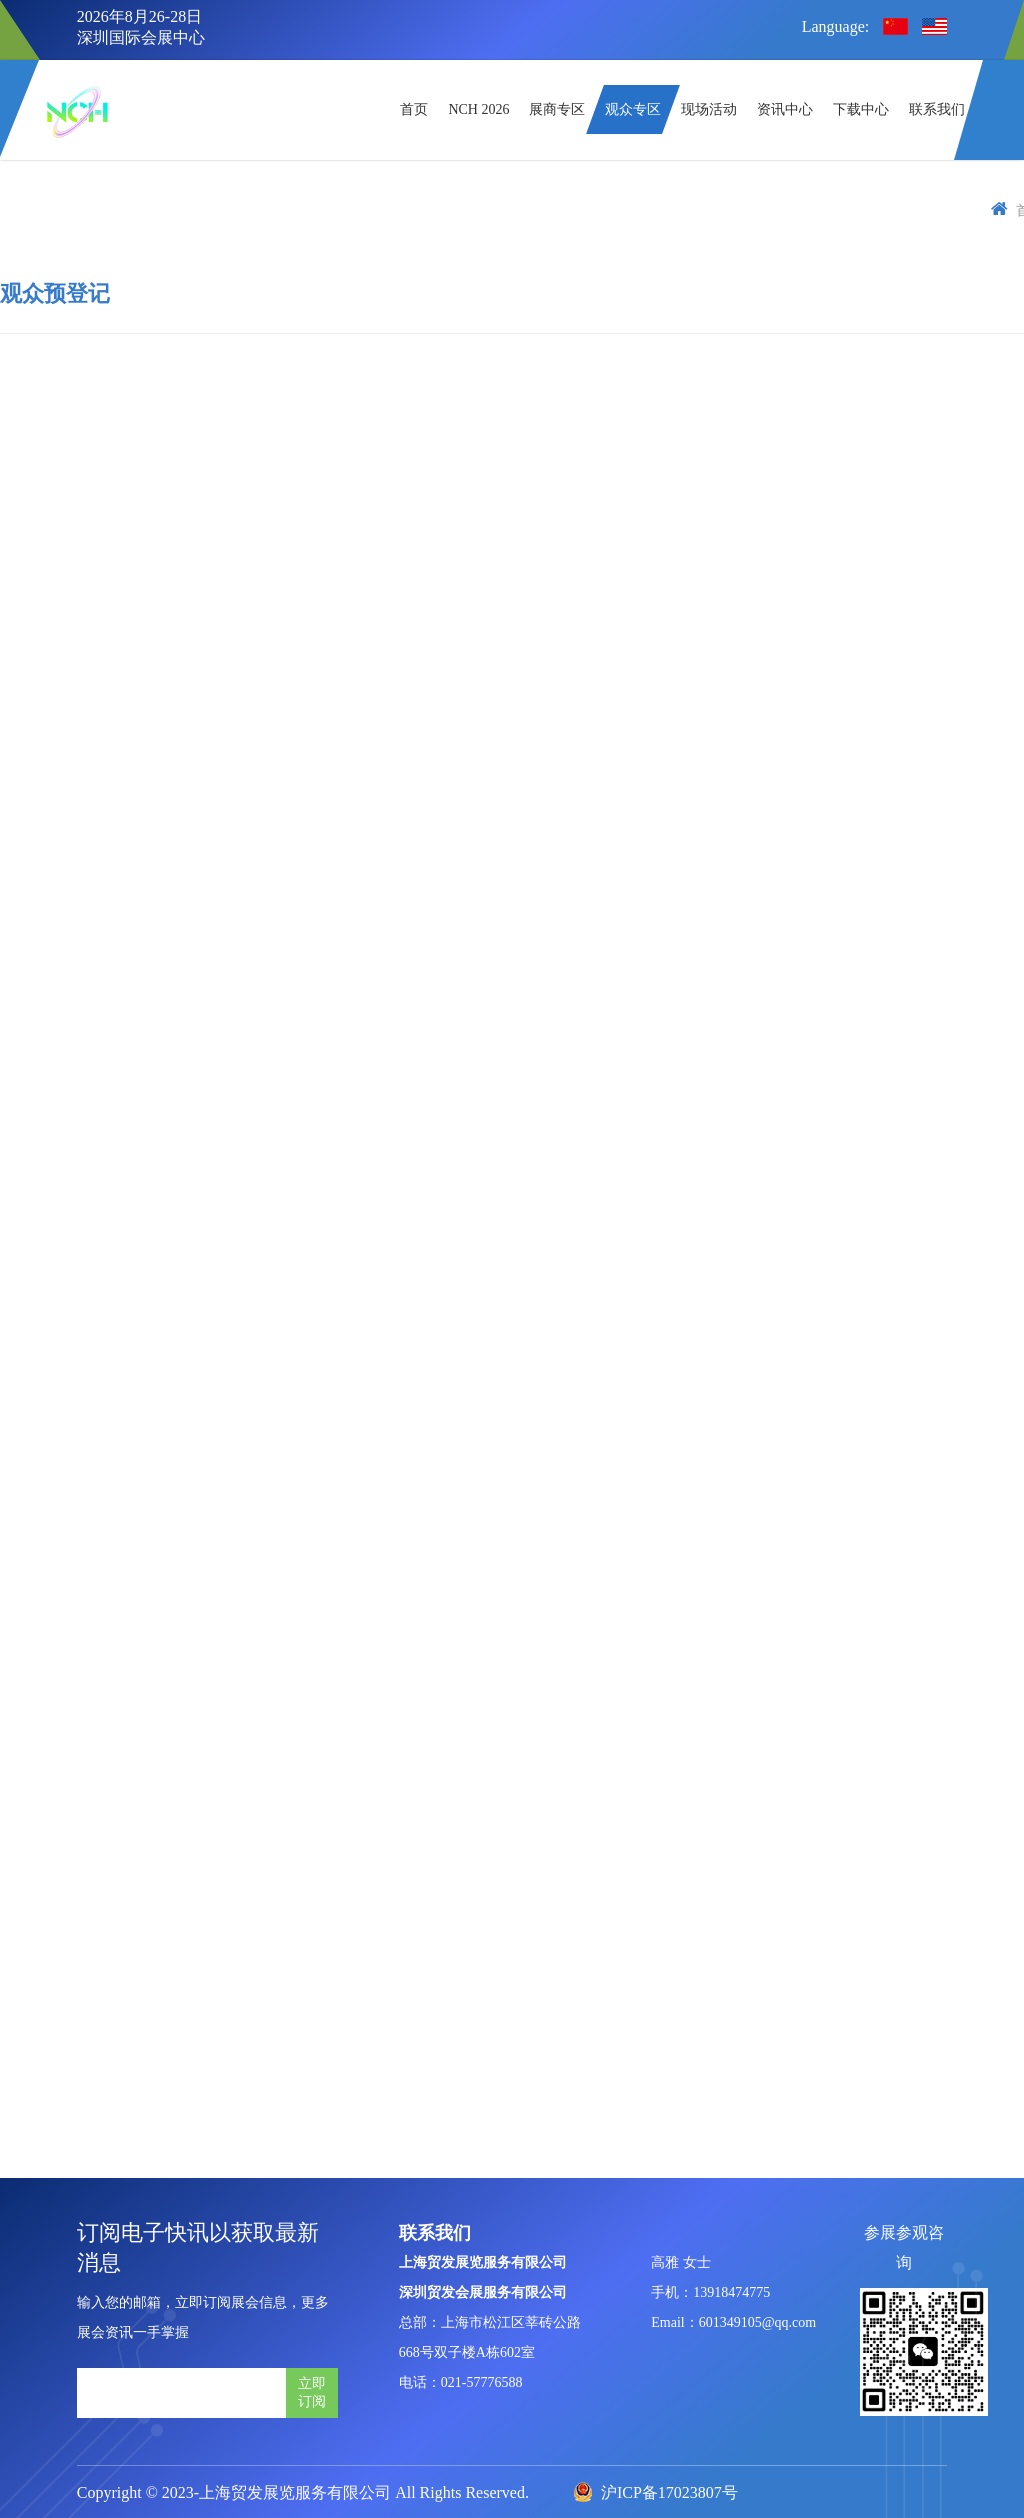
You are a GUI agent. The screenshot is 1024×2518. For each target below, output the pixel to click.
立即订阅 (312, 2392)
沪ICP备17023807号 (655, 2492)
